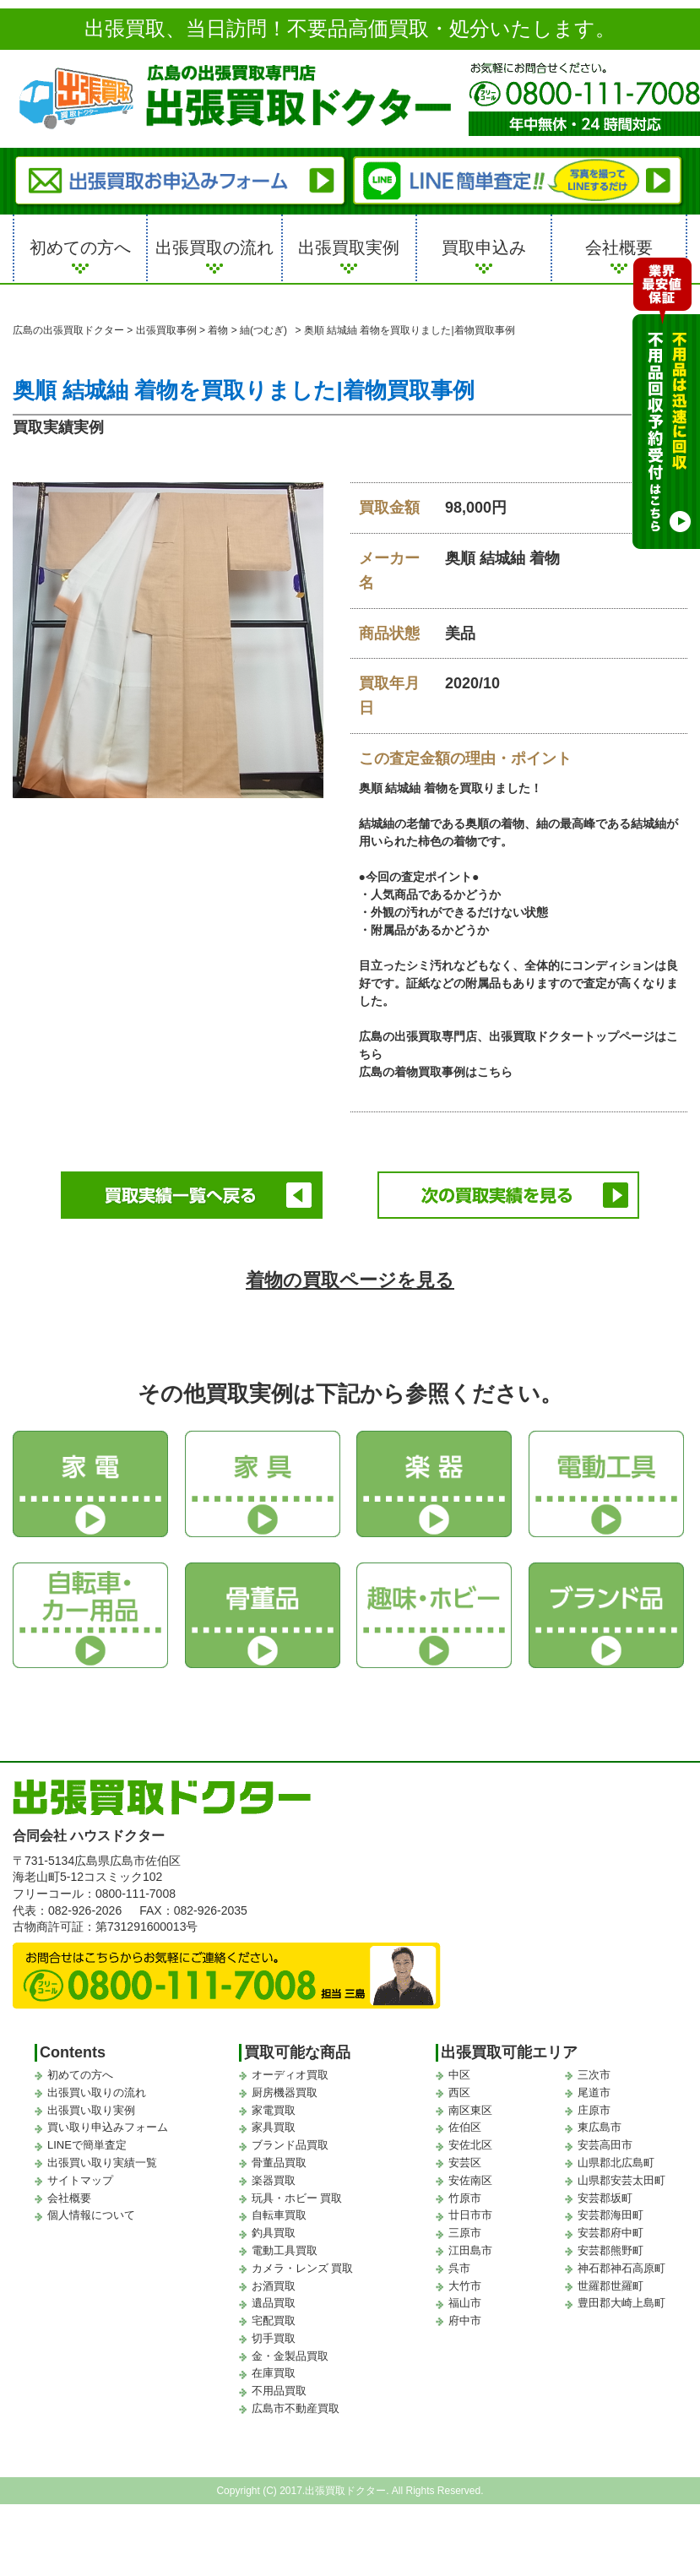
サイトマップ (80, 2180)
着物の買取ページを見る (350, 1280)
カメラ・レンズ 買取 (303, 2268)
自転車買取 (279, 2215)
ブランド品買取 (290, 2145)
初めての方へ (80, 247)
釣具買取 (274, 2232)
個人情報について (91, 2215)
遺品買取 (274, 2302)
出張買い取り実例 (91, 2110)
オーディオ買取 (290, 2074)
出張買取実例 (348, 247)
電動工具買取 (284, 2250)
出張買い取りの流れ (96, 2092)
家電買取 (274, 2110)
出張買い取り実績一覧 (102, 2162)
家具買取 (274, 2127)
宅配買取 (274, 2320)
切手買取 (274, 2338)
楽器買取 (274, 2180)
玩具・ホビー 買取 (297, 2198)
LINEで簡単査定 (87, 2145)
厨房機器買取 (284, 2092)
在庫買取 (274, 2373)
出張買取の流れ (214, 247)
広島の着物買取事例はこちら (436, 1072)
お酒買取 (274, 2286)
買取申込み (484, 247)
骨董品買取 (279, 2162)
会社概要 (619, 247)
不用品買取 (279, 2390)
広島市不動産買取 (295, 2408)
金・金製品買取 (290, 2356)
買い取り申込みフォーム (107, 2127)
